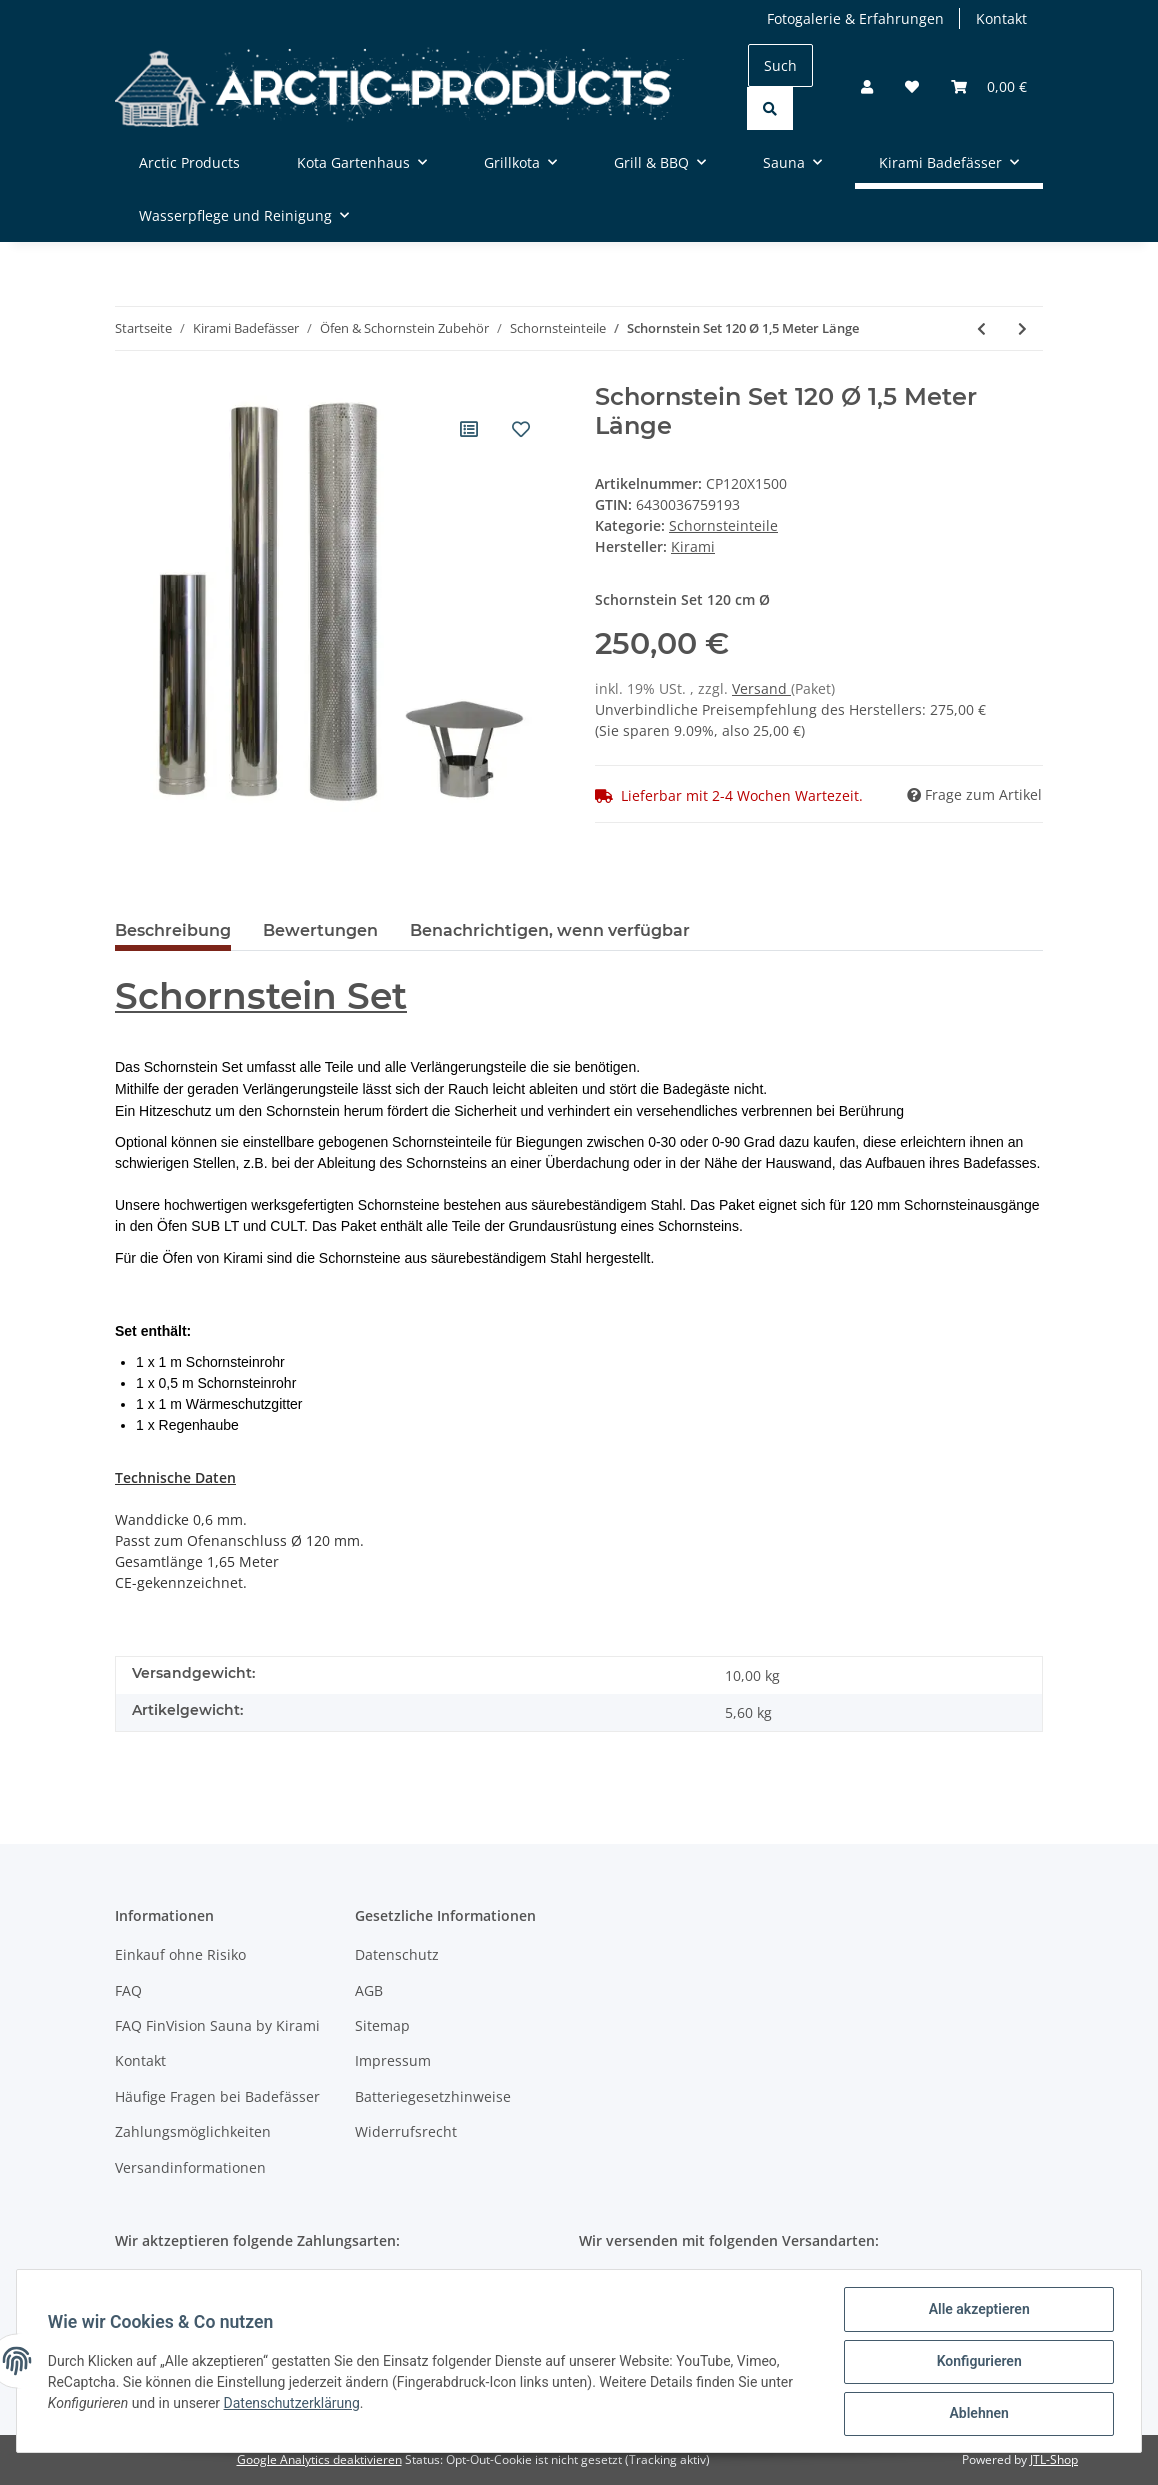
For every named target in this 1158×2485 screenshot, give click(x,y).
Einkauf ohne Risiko (180, 1954)
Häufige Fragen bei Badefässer (217, 2096)
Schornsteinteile (723, 525)
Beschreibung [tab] (173, 930)
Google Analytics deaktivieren (319, 2459)
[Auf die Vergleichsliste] (469, 429)
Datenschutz (397, 1954)
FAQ (128, 1990)
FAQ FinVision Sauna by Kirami (217, 2025)
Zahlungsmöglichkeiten (193, 2131)
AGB (369, 1990)
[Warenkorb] (989, 86)
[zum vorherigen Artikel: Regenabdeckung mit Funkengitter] (981, 328)
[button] (867, 86)
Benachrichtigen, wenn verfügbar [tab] (550, 930)
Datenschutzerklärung (293, 2404)
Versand (761, 688)
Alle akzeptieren (977, 2310)
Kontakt (1001, 18)
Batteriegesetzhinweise (433, 2096)
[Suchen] (780, 65)
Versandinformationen (190, 2167)
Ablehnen (977, 2414)
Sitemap (382, 2025)
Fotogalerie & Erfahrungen (855, 18)
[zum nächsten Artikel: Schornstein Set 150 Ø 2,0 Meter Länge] (1022, 328)
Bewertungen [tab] (320, 930)
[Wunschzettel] (912, 86)
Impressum (393, 2060)
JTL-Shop (1054, 2459)
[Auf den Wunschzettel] (521, 429)
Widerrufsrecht (406, 2131)
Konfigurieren (977, 2362)
